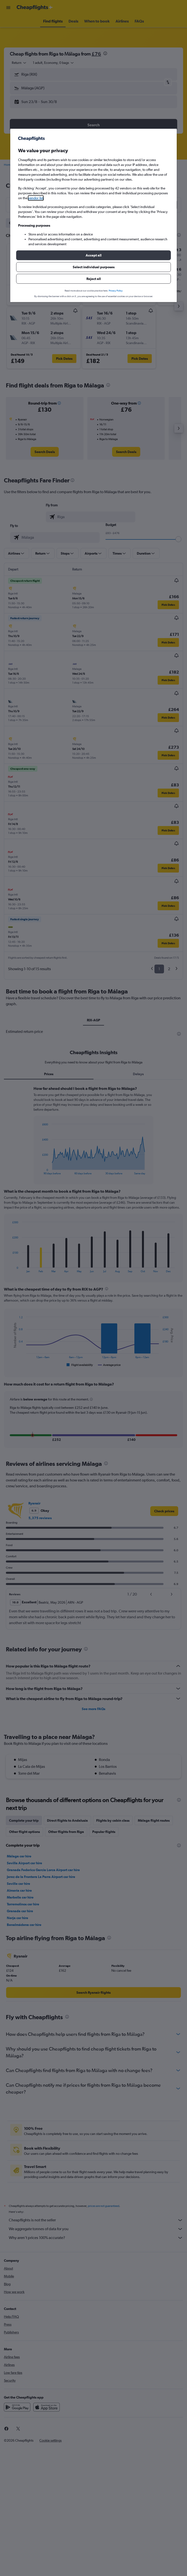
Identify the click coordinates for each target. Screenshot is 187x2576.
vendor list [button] (35, 198)
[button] (93, 255)
